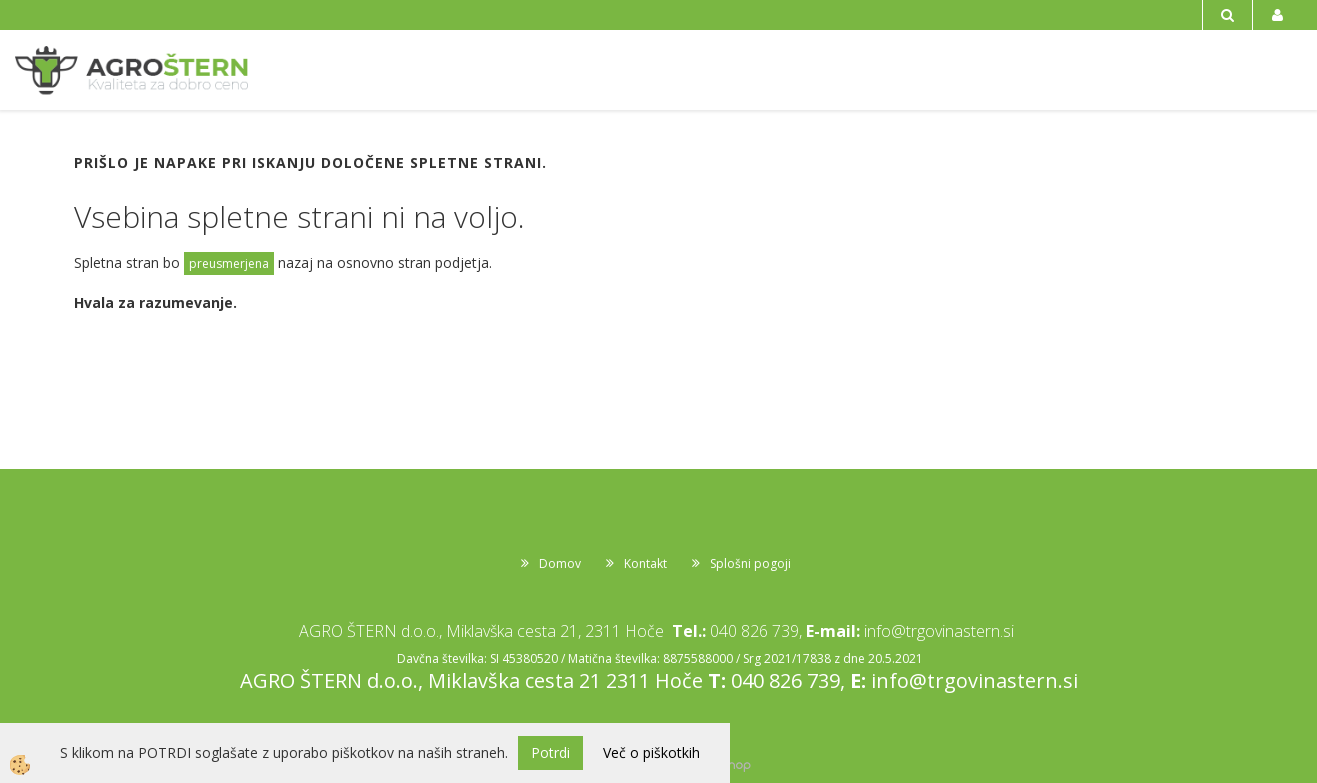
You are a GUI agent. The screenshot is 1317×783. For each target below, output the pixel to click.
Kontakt (645, 563)
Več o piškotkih (651, 752)
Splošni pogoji (750, 563)
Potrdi (550, 752)
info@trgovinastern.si (939, 631)
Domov (560, 563)
